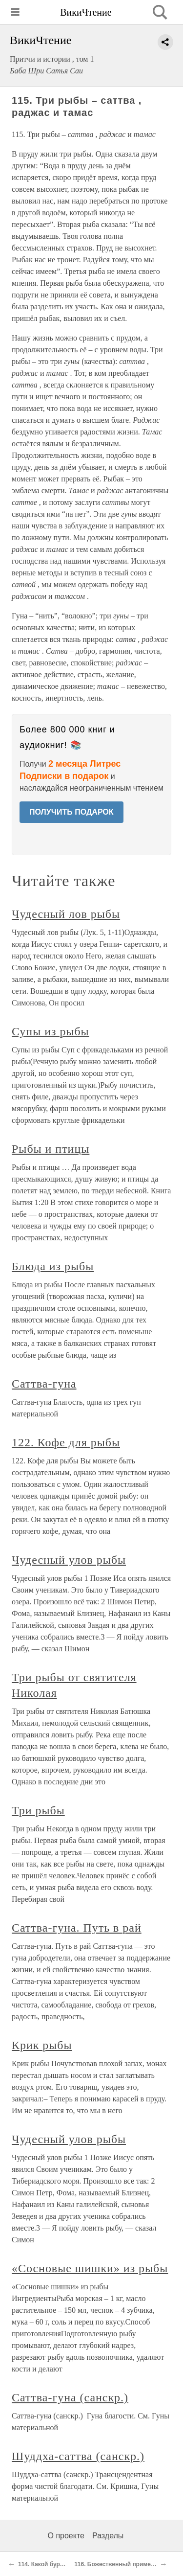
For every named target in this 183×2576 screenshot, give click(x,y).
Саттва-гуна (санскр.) (70, 2397)
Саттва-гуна (44, 1383)
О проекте (66, 2535)
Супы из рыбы (50, 1031)
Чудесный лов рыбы (66, 914)
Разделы (107, 2535)
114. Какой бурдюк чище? (55, 2564)
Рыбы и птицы (50, 1148)
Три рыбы (38, 1810)
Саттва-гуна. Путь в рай (77, 1927)
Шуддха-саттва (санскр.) (78, 2456)
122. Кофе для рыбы (66, 1442)
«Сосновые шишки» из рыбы (90, 2268)
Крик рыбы (42, 2045)
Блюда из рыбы (53, 1266)
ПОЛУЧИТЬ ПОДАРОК (71, 812)
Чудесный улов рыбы (69, 1559)
